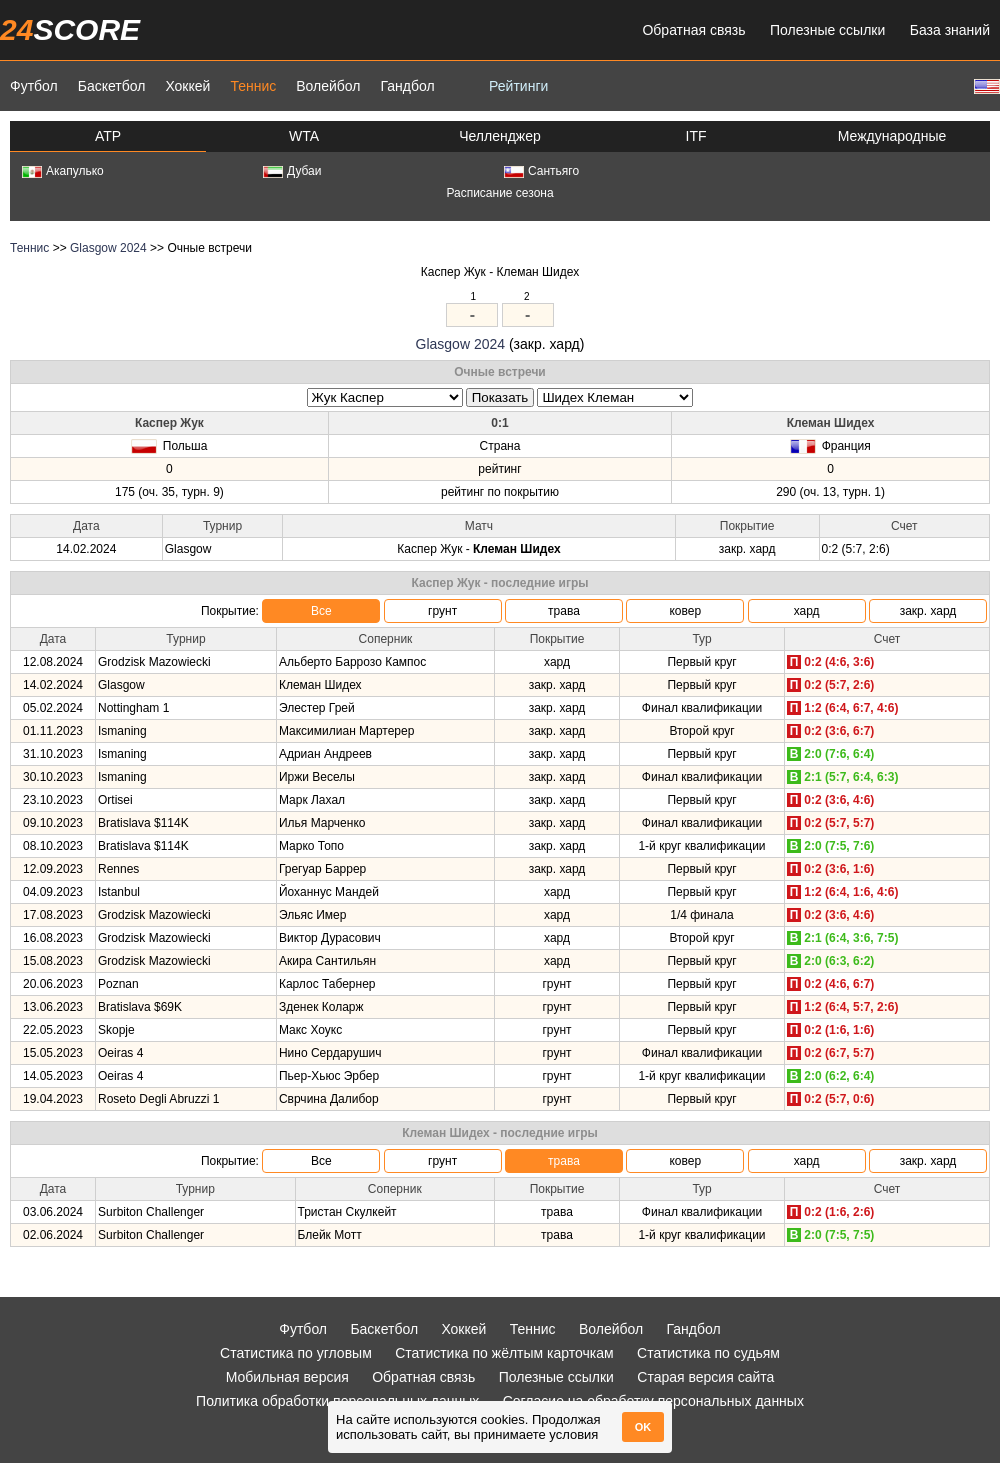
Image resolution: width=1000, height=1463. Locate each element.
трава (564, 611)
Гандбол (407, 86)
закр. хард (928, 611)
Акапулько (63, 171)
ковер (685, 611)
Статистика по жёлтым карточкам (504, 1353)
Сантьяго (541, 171)
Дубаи (292, 171)
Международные (892, 136)
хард (807, 611)
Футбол (34, 86)
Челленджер (500, 136)
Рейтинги (518, 86)
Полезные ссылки (827, 30)
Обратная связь (693, 30)
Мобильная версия (287, 1377)
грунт (442, 611)
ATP (108, 136)
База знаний (950, 30)
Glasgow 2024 (108, 248)
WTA (304, 136)
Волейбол (328, 86)
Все (321, 611)
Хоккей (187, 86)
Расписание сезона (499, 193)
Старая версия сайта (705, 1377)
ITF (696, 136)
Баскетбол (112, 86)
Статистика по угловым (296, 1353)
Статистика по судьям (708, 1353)
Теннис (253, 86)
